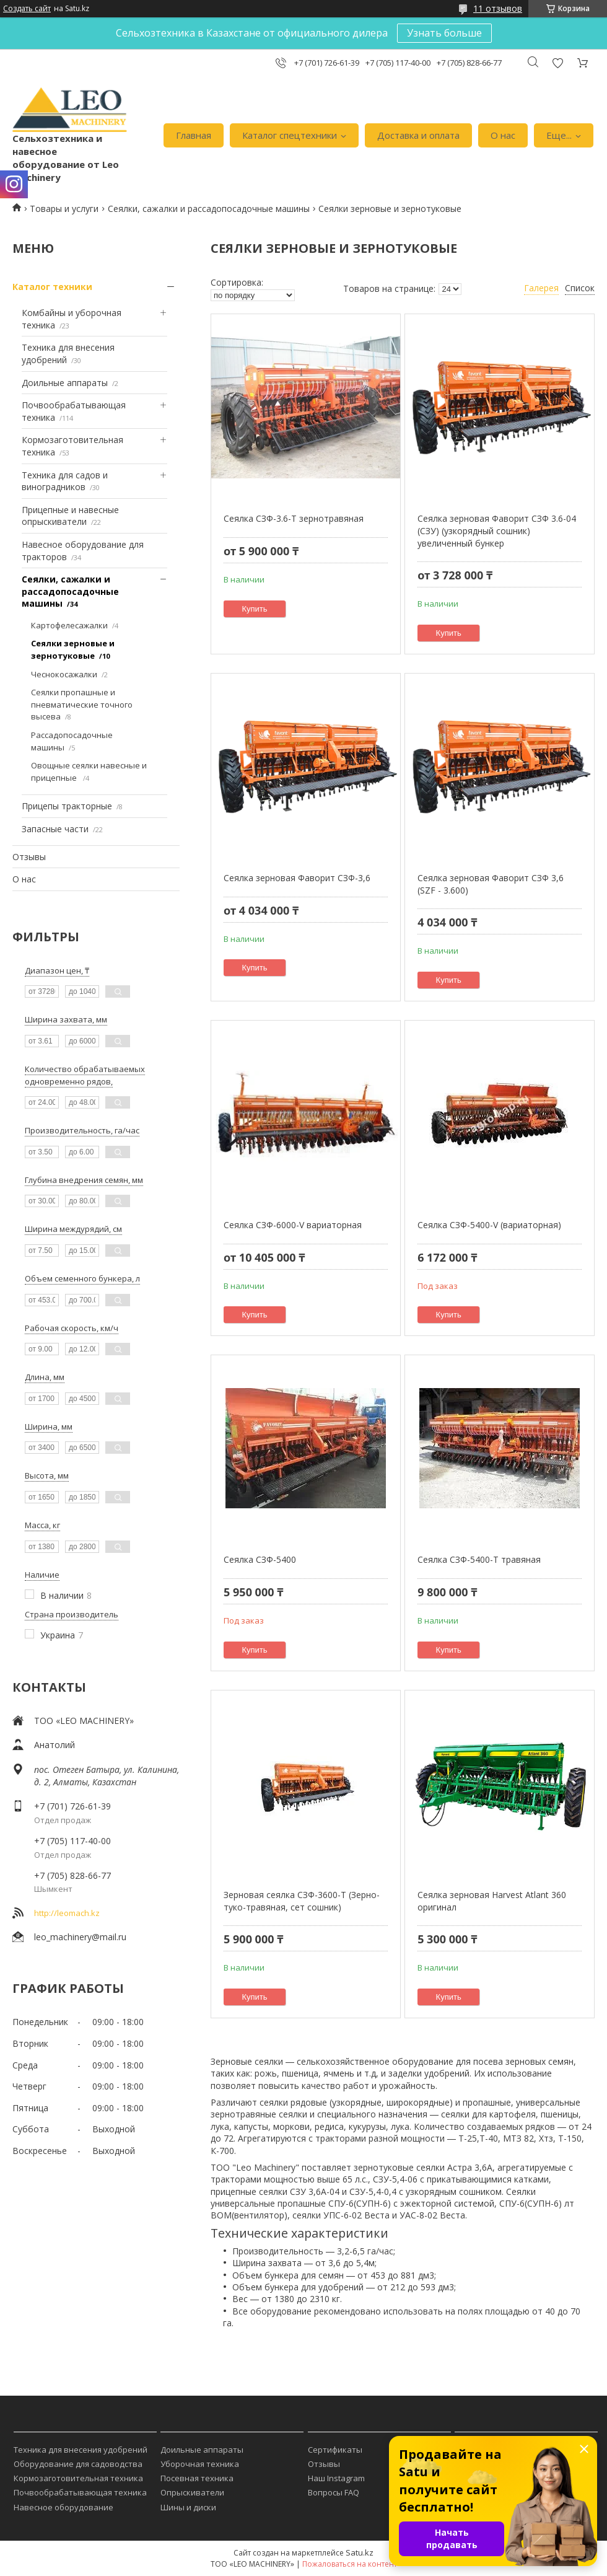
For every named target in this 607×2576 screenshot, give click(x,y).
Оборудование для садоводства (78, 2463)
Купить (255, 608)
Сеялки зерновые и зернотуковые (73, 649)
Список (580, 288)
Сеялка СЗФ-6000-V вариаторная (293, 1225)
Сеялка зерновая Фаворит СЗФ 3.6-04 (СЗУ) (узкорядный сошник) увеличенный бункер (496, 530)
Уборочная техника (199, 2463)
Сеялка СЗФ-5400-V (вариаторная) (489, 1225)
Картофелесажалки (69, 625)
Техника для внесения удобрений (80, 2449)
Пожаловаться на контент (349, 2564)
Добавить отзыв (557, 63)
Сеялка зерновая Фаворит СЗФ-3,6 (297, 878)
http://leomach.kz (67, 1913)
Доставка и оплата (418, 135)
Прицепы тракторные (67, 806)
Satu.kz (359, 2552)
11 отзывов (497, 8)
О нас (503, 135)
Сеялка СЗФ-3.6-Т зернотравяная (294, 518)
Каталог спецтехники (289, 135)
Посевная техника (197, 2478)
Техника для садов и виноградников (65, 481)
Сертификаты (335, 2449)
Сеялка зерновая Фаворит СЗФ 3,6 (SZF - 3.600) (490, 884)
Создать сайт (27, 8)
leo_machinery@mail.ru (80, 1937)
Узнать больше (444, 33)
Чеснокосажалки (64, 674)
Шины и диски (188, 2507)
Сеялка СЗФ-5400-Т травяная (479, 1559)
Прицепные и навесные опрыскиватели (70, 516)
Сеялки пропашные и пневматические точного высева (82, 704)
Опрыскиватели (192, 2492)
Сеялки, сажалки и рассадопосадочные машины (209, 208)
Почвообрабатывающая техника (80, 2492)
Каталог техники (52, 286)
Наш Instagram (336, 2478)
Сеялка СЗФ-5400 (260, 1559)
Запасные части (55, 829)
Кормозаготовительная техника (78, 2478)
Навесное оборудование (63, 2507)
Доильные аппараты (65, 383)
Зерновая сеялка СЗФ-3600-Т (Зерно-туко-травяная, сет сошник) (302, 1901)
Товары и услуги (64, 208)
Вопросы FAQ (333, 2492)
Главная (193, 135)
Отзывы (29, 857)
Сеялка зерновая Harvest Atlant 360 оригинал (491, 1901)
